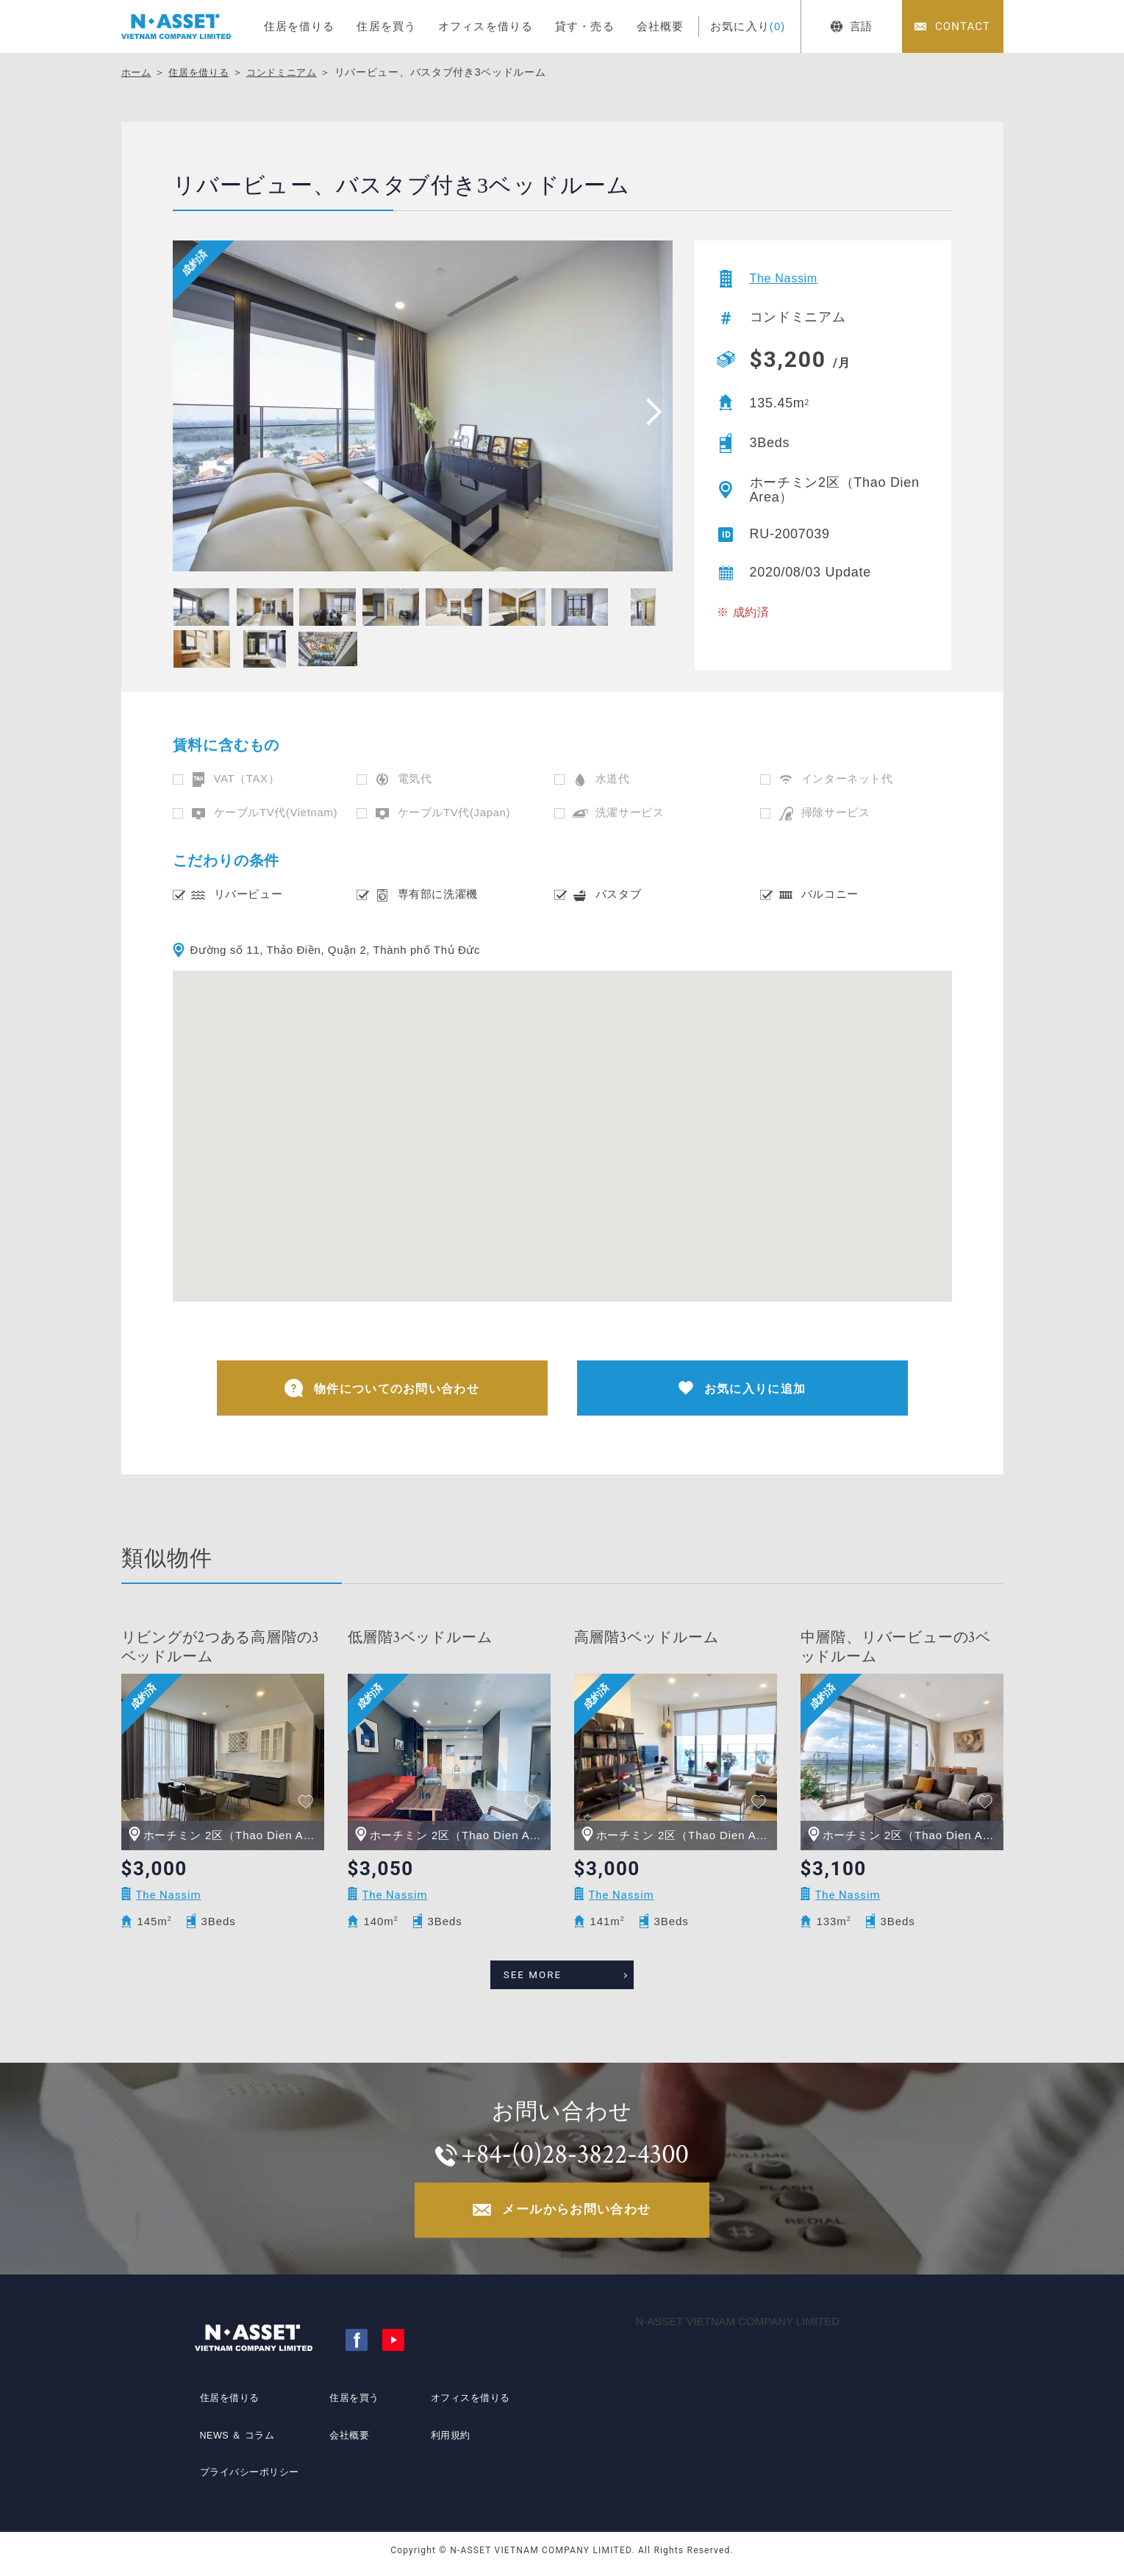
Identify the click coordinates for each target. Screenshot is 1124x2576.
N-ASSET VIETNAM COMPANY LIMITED (738, 2328)
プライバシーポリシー (248, 2469)
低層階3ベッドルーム (420, 1641)
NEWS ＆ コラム (235, 2442)
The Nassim (788, 278)
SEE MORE (546, 1974)
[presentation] (649, 411)
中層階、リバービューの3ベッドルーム (896, 1651)
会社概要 (660, 26)
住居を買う (386, 26)
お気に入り (747, 26)
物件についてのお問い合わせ (382, 1390)
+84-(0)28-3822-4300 (577, 2156)
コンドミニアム (291, 72)
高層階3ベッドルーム (646, 1641)
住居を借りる (299, 26)
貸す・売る (585, 26)
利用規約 (447, 2442)
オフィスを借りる (485, 26)
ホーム (137, 72)
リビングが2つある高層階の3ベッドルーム (220, 1651)
